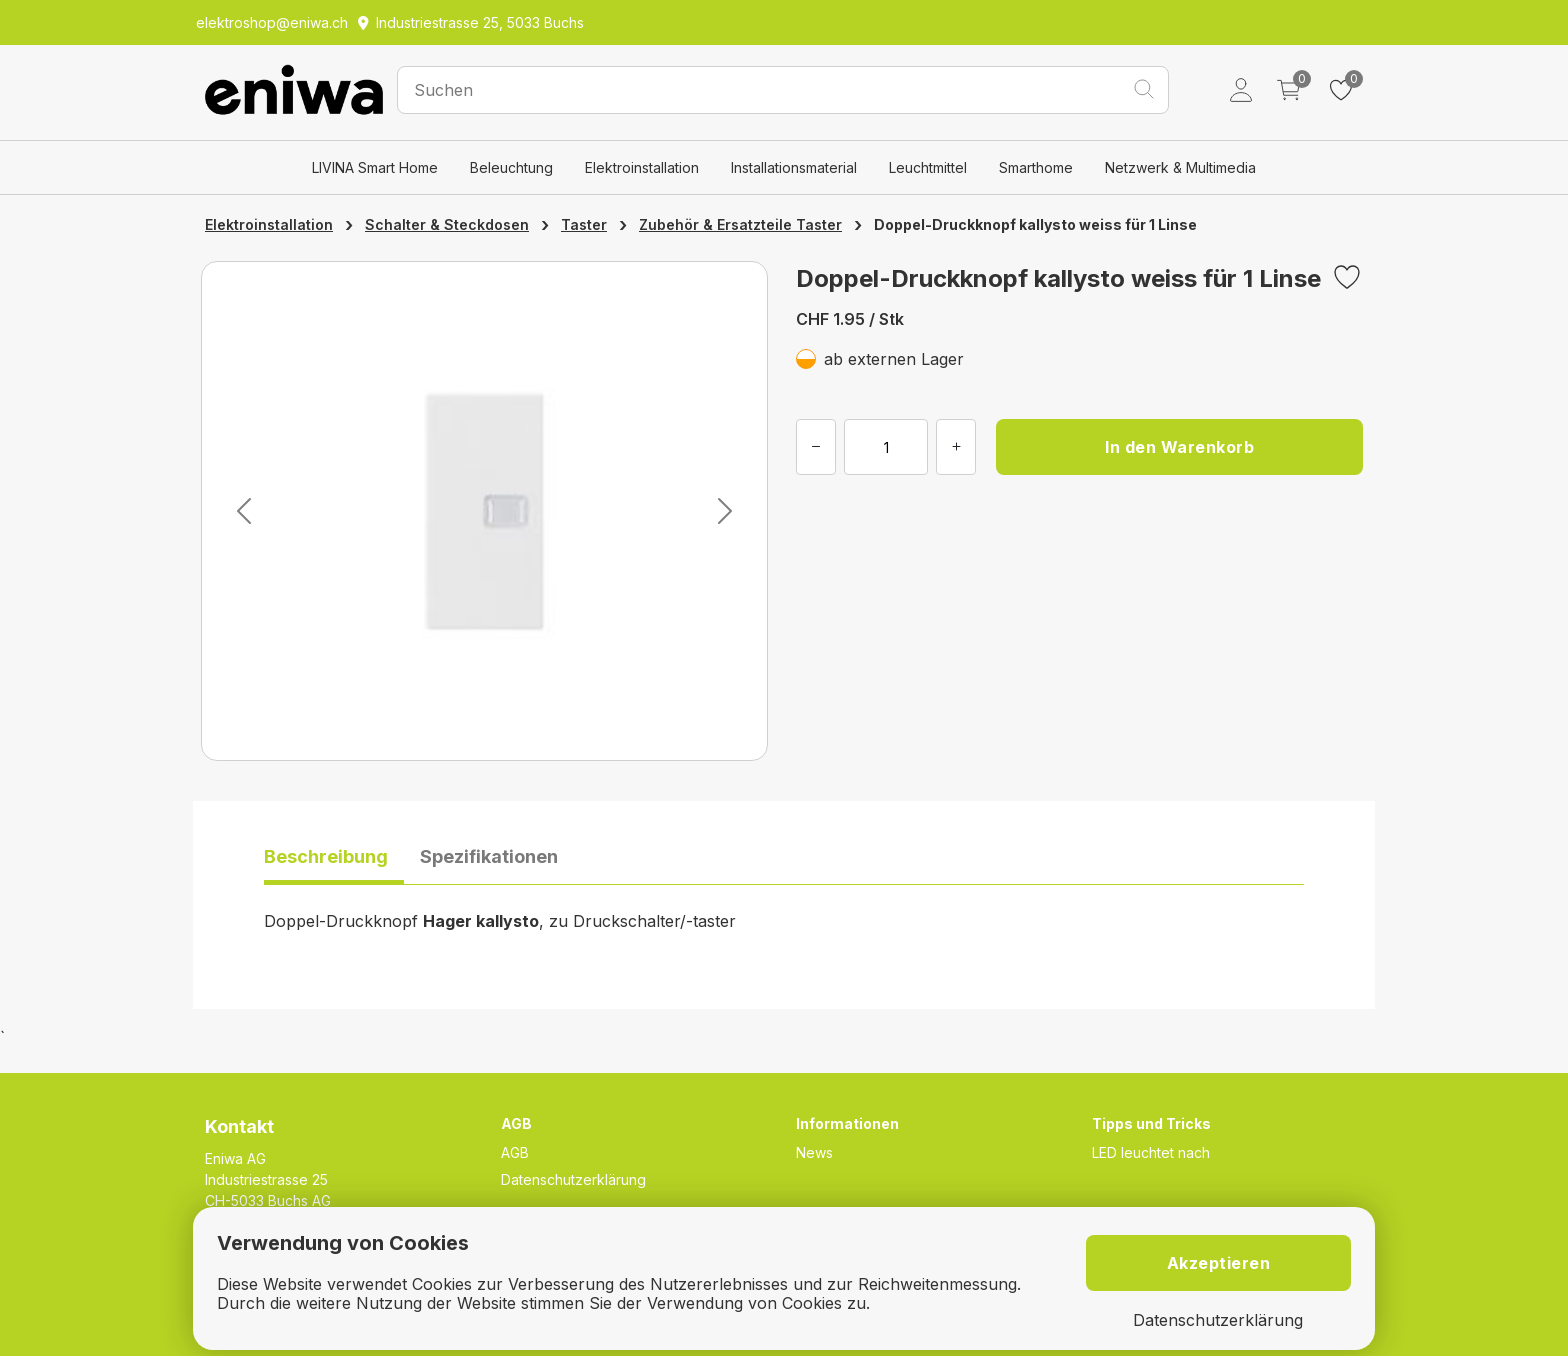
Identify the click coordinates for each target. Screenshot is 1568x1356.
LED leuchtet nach (1151, 1152)
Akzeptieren (1219, 1263)
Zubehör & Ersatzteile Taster (740, 224)
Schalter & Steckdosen (447, 224)
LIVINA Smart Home (375, 167)
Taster (584, 224)
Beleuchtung (511, 167)
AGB (515, 1152)
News (814, 1152)
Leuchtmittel (928, 167)
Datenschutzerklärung (573, 1179)
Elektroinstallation (642, 167)
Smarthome (1036, 167)
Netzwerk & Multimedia (1180, 167)
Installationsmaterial (794, 167)
